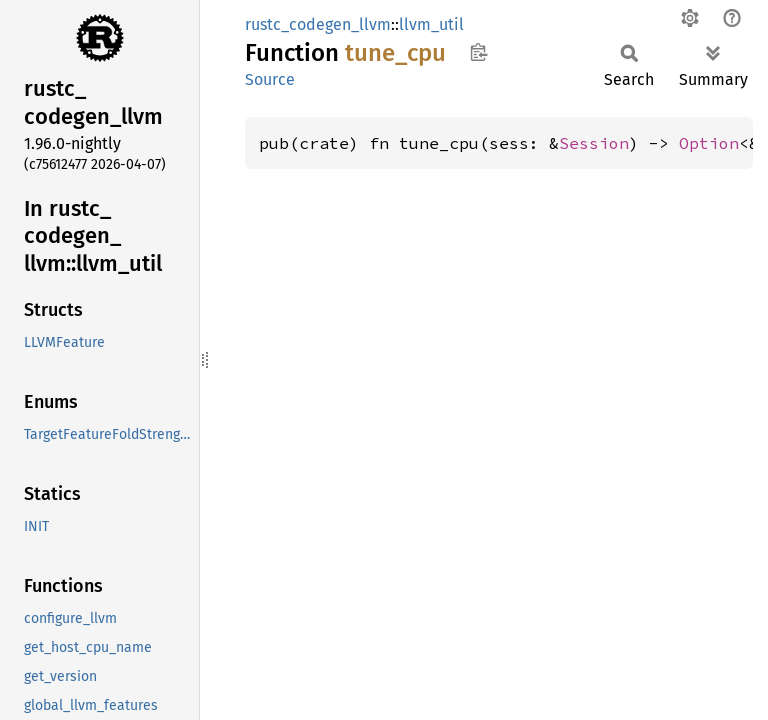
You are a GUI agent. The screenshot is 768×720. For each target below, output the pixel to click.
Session (594, 143)
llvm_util (431, 24)
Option (709, 143)
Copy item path (478, 52)
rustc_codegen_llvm (318, 24)
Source (270, 79)
